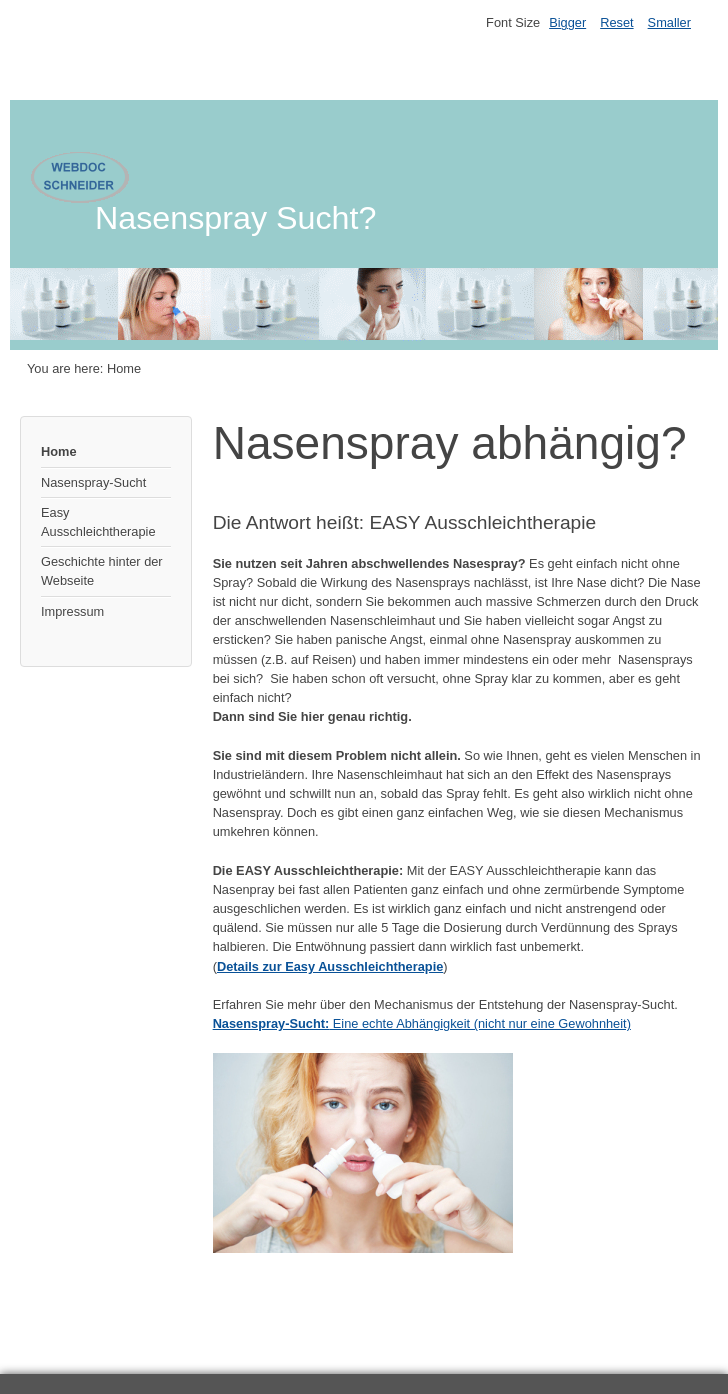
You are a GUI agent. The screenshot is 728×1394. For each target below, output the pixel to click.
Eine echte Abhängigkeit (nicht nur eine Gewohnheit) (422, 1023)
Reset (616, 22)
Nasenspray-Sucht (93, 482)
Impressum (72, 611)
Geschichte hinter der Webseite (102, 571)
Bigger (567, 22)
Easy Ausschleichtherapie (98, 522)
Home (59, 451)
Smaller (669, 22)
